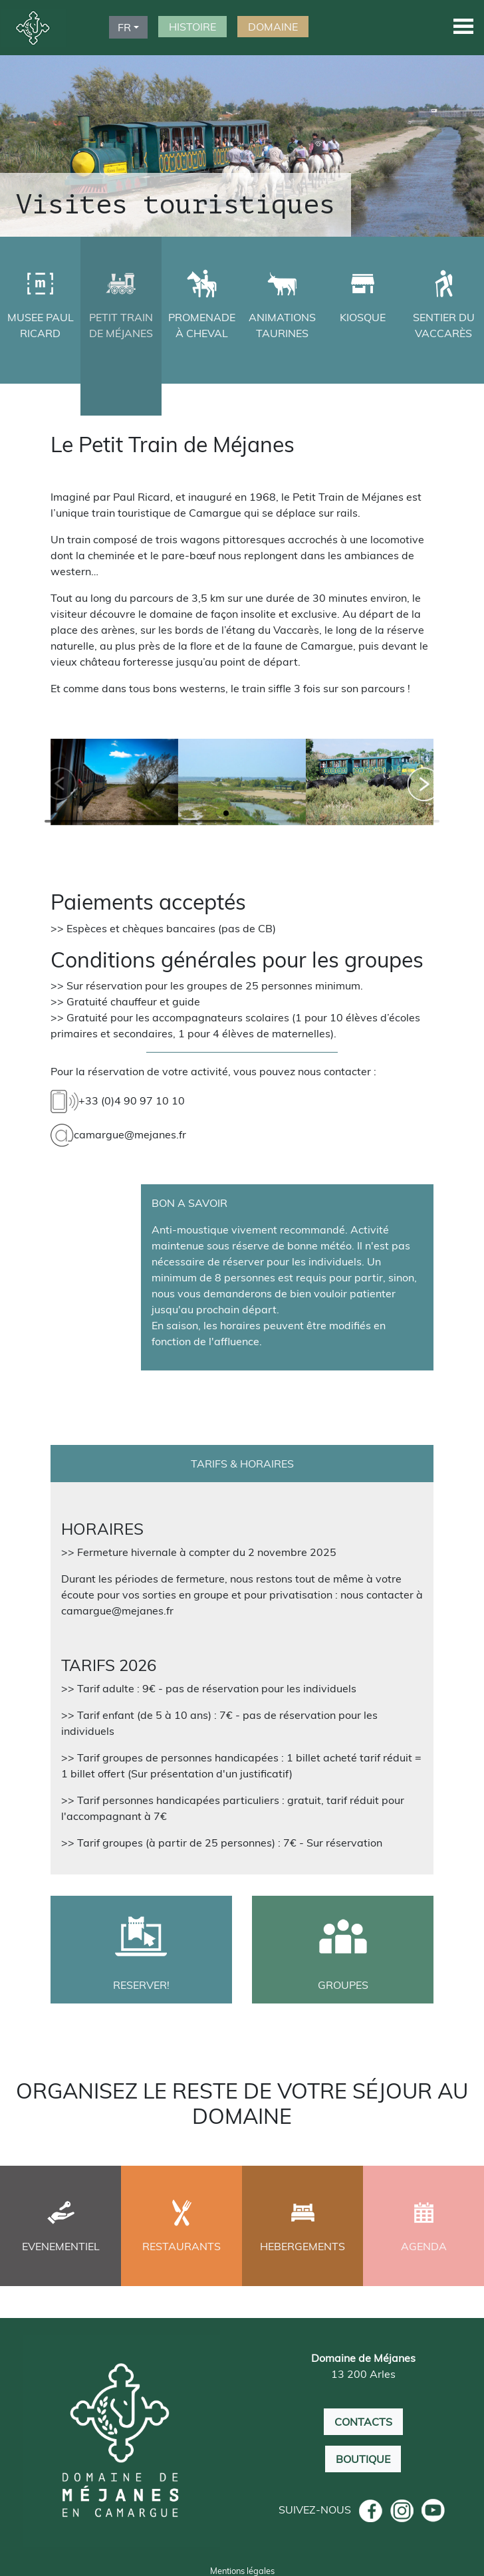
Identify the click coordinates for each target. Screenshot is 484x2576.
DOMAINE (273, 26)
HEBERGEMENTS (302, 2245)
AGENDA (424, 2245)
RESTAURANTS (181, 2245)
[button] (463, 26)
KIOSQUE (363, 317)
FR (124, 27)
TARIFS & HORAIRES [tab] (242, 1463)
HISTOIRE (192, 26)
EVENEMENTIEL (61, 2245)
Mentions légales (242, 2570)
